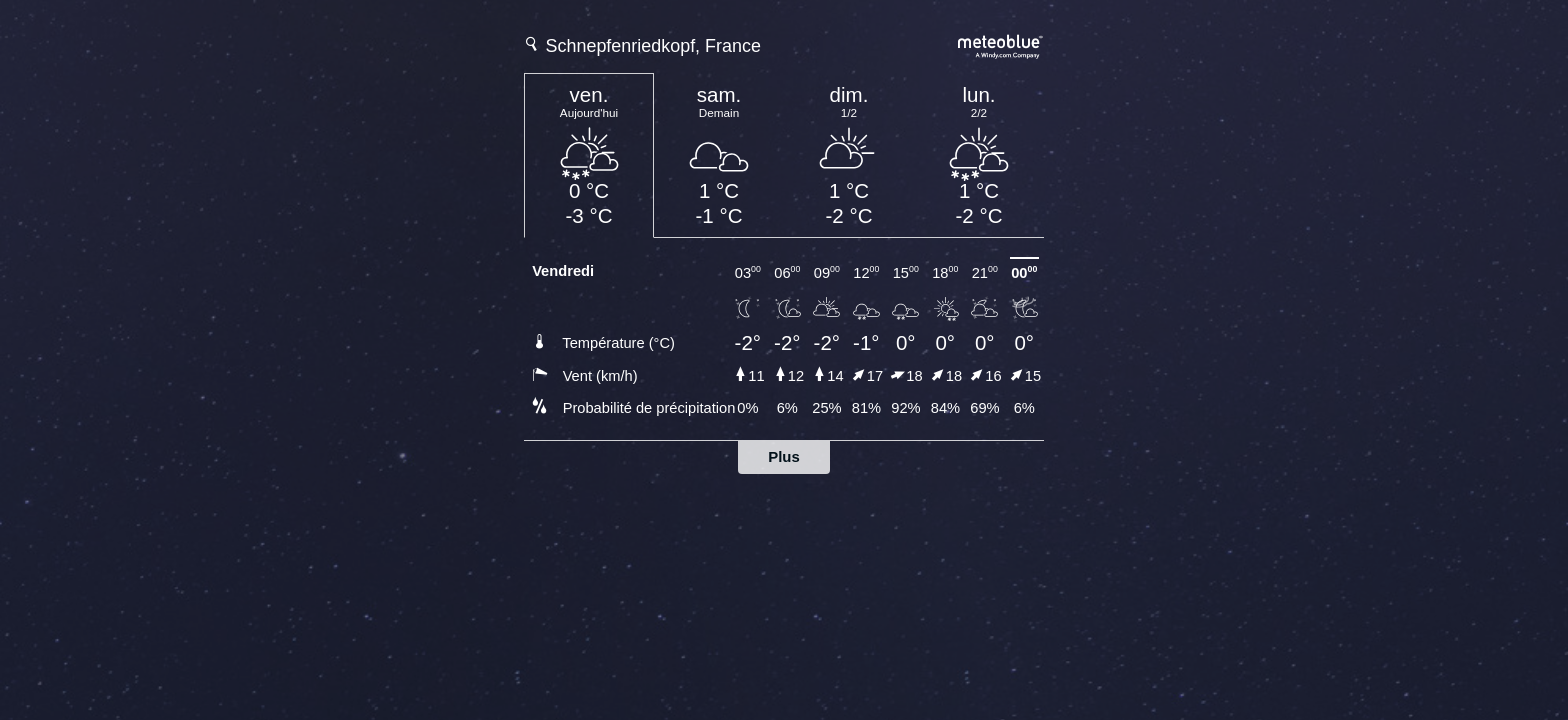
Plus (784, 456)
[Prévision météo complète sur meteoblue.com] (1001, 44)
